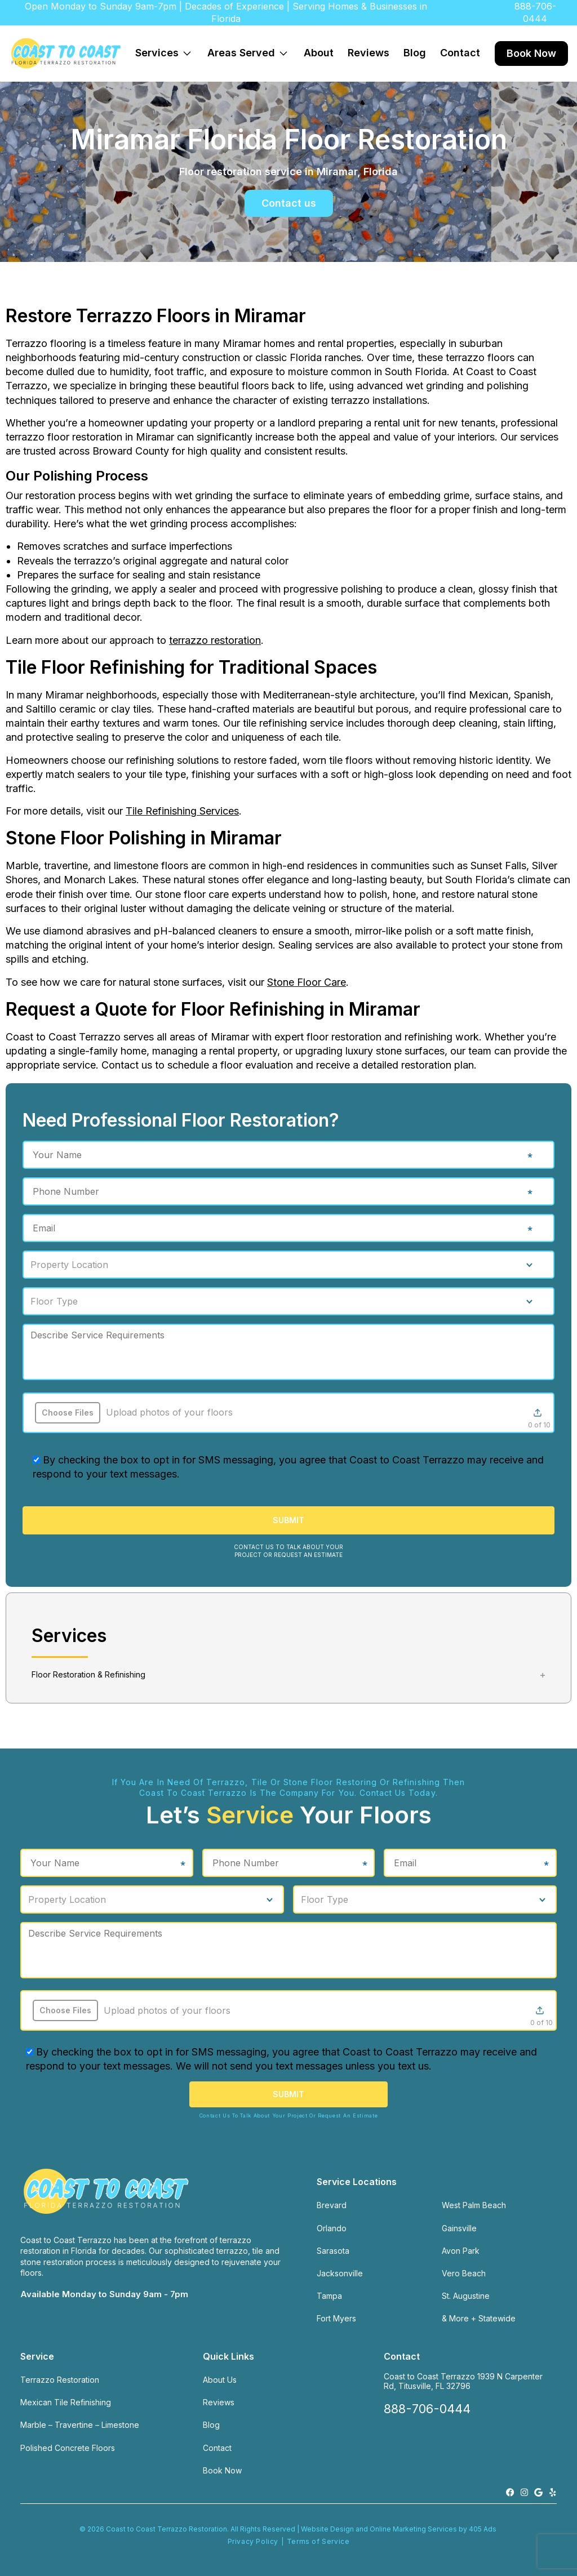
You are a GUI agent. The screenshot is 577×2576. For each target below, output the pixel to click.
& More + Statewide (479, 2318)
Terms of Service (318, 2541)
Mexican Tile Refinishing (65, 2402)
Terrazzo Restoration (59, 2379)
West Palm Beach (474, 2205)
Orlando (332, 2228)
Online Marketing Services (413, 2529)
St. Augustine (466, 2296)
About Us (220, 2379)
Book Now (531, 53)
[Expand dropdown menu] (187, 53)
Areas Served (251, 49)
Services (167, 49)
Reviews (368, 53)
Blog (414, 53)
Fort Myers (336, 2318)
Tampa (329, 2296)
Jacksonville (340, 2273)
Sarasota (333, 2250)
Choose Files (68, 1412)
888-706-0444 (535, 12)
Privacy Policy (253, 2541)
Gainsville (459, 2228)
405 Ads (483, 2529)
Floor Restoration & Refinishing (88, 1674)
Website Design (327, 2529)
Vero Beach (464, 2273)
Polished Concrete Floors (67, 2448)
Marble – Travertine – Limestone (79, 2425)
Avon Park (461, 2250)
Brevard (332, 2205)
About (319, 53)
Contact (460, 53)
